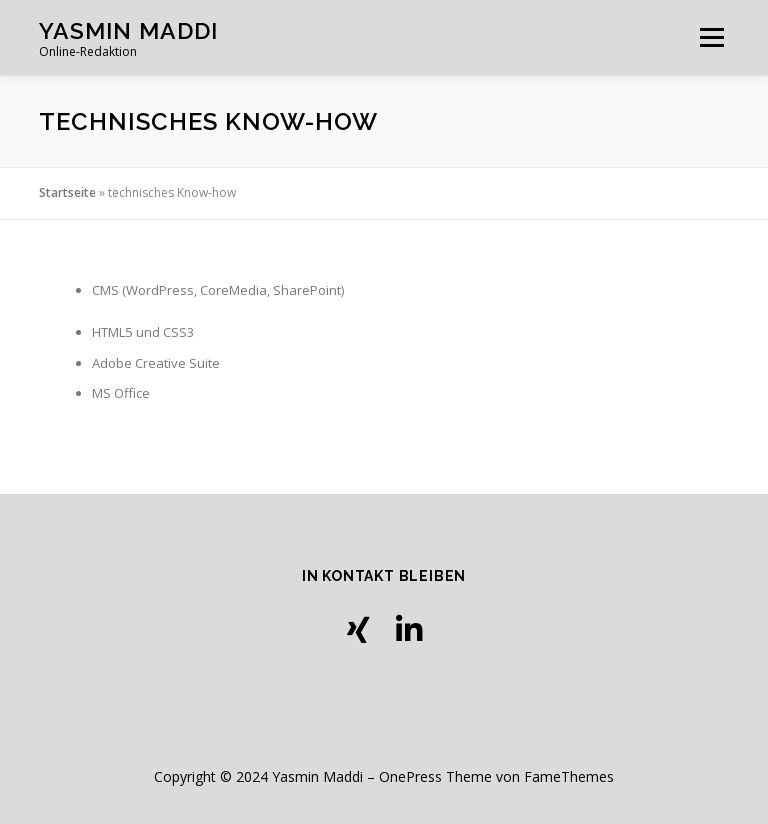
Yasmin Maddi (128, 30)
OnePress (410, 776)
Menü (711, 37)
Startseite (67, 192)
